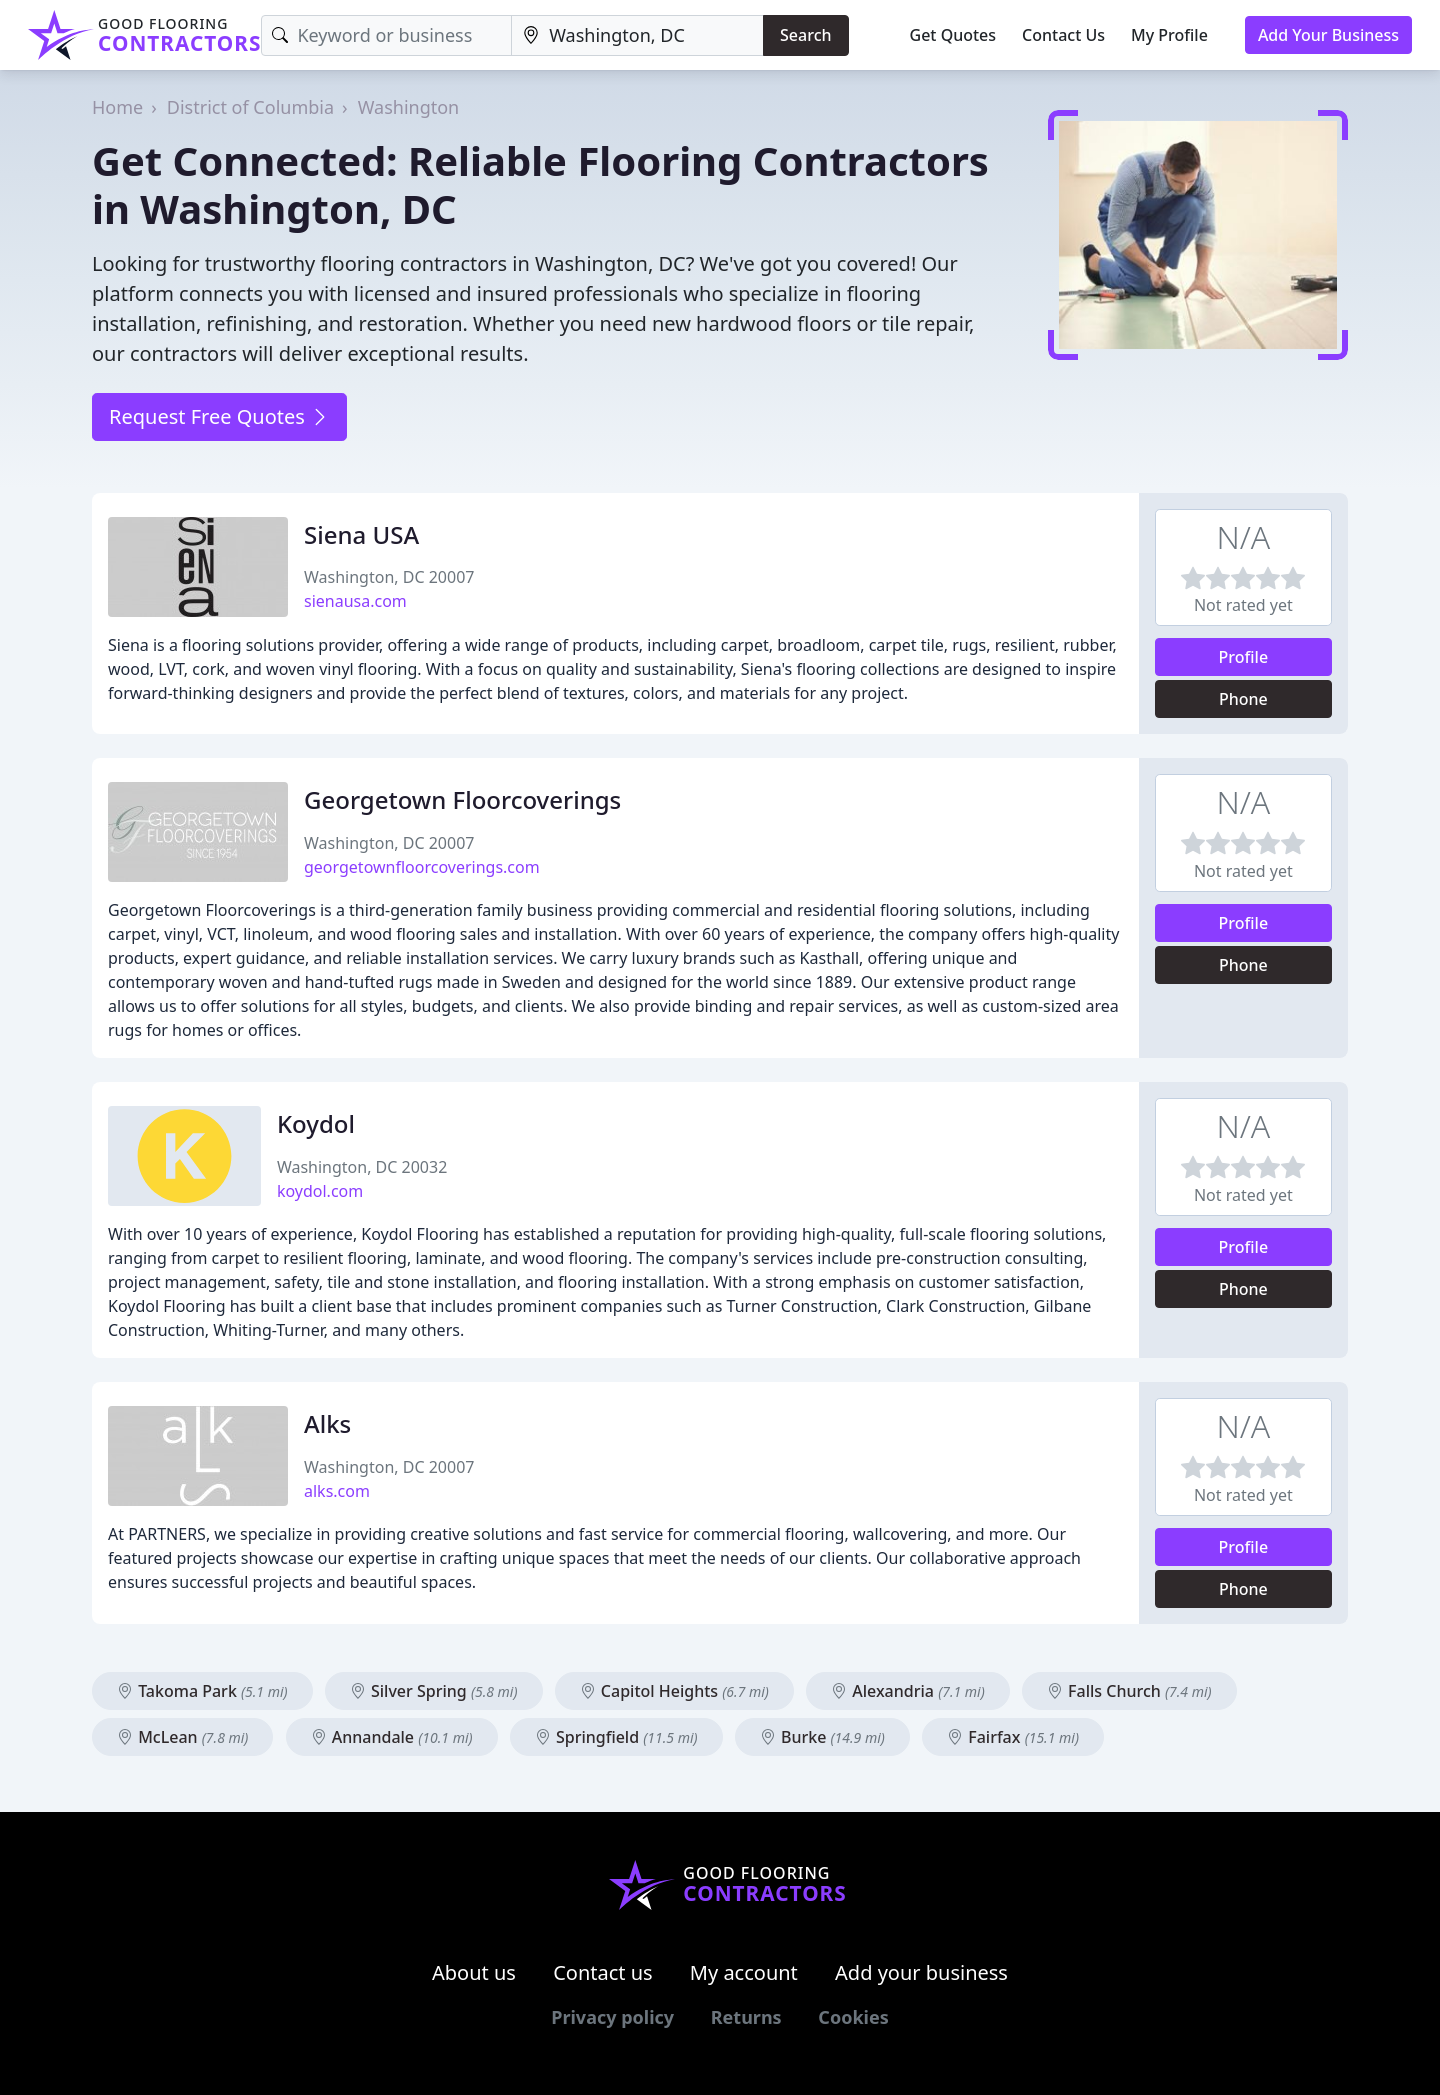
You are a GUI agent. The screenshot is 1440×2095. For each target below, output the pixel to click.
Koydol (316, 1123)
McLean (182, 1737)
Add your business (921, 1972)
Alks (327, 1423)
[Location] (637, 35)
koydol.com (320, 1191)
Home (117, 107)
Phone (1243, 699)
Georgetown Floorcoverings (462, 799)
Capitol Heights (674, 1691)
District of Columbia (250, 107)
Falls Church (1129, 1691)
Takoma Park (202, 1691)
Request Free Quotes (219, 416)
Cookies (853, 2017)
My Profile (1169, 35)
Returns (746, 2017)
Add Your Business (1328, 35)
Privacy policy (612, 2017)
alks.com (337, 1491)
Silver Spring (434, 1691)
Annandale (392, 1737)
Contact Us (1063, 35)
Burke (822, 1737)
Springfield (616, 1737)
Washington (409, 107)
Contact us (603, 1972)
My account (744, 1972)
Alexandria (908, 1691)
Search (805, 35)
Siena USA (361, 534)
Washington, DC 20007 (389, 577)
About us (474, 1972)
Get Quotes (953, 35)
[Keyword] (386, 35)
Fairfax (1013, 1737)
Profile (1244, 657)
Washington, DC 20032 (362, 1167)
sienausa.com (355, 601)
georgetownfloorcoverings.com (422, 867)
